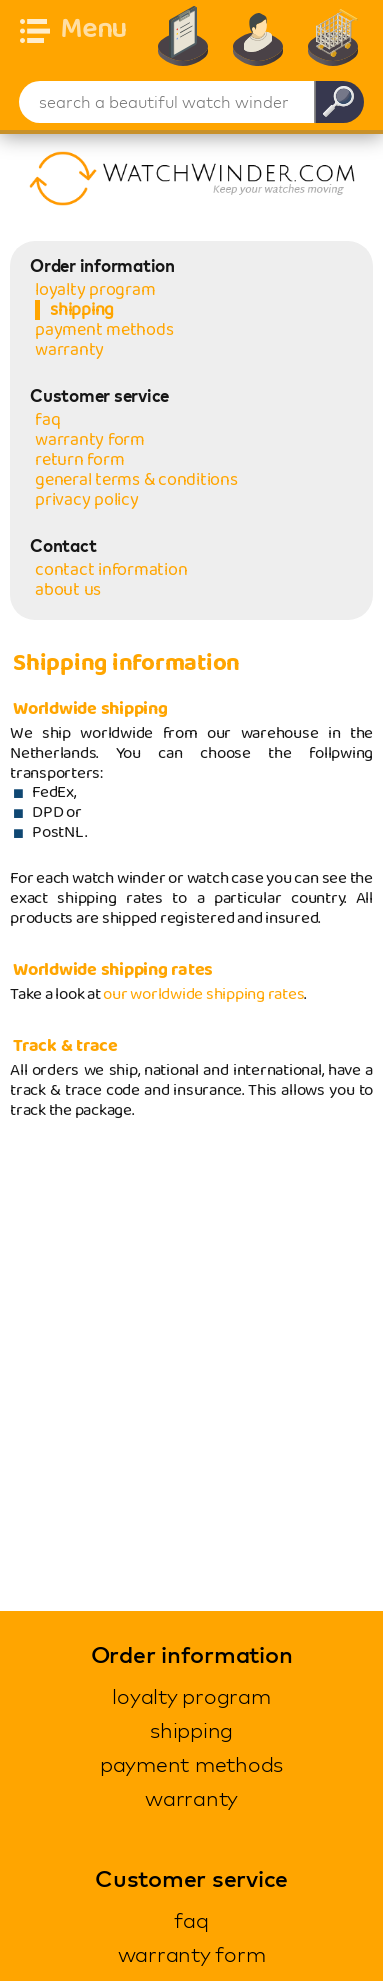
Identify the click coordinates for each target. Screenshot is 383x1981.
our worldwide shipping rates (203, 994)
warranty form (90, 440)
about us (68, 590)
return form (79, 460)
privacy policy (87, 500)
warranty (69, 350)
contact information (111, 570)
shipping (82, 310)
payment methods (104, 330)
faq (47, 420)
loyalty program (95, 290)
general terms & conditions (136, 480)
